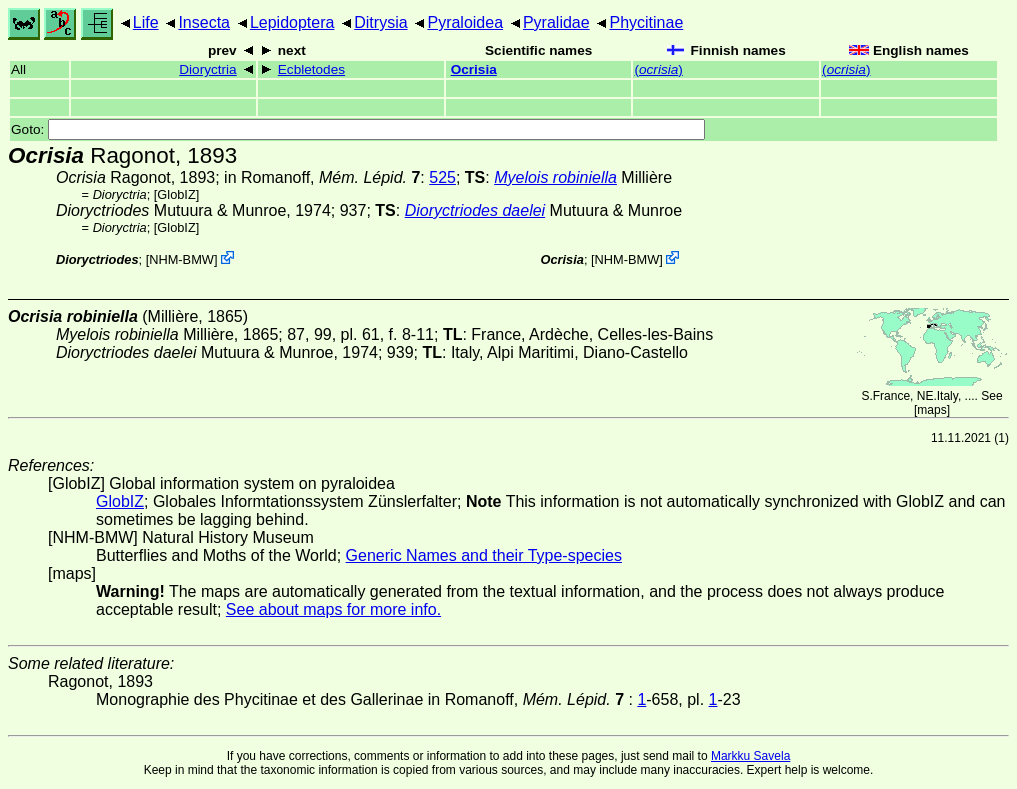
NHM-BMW (181, 259)
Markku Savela (750, 756)
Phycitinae (646, 22)
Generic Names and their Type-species (484, 555)
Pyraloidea (465, 22)
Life (146, 22)
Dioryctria (207, 69)
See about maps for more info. (333, 609)
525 (442, 177)
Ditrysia (380, 22)
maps (931, 410)
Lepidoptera (292, 22)
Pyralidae (556, 22)
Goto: (358, 129)
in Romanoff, (322, 177)
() (658, 69)
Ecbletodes (311, 69)
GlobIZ (176, 194)
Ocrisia (474, 69)
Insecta (204, 22)
